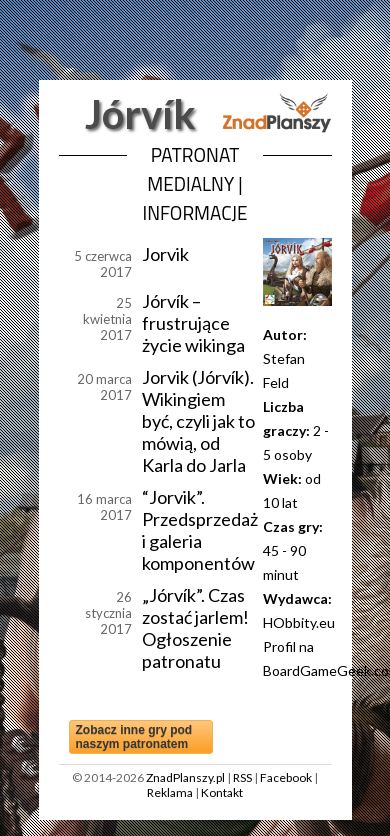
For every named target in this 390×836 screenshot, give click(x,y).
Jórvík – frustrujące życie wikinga (193, 323)
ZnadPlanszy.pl (185, 777)
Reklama (170, 792)
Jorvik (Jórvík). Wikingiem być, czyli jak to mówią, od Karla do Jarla (198, 421)
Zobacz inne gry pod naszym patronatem (134, 737)
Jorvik (165, 254)
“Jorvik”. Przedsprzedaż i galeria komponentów (200, 530)
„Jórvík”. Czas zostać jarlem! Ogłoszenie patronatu (195, 628)
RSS (242, 777)
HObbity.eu (299, 622)
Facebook (286, 777)
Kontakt (222, 792)
